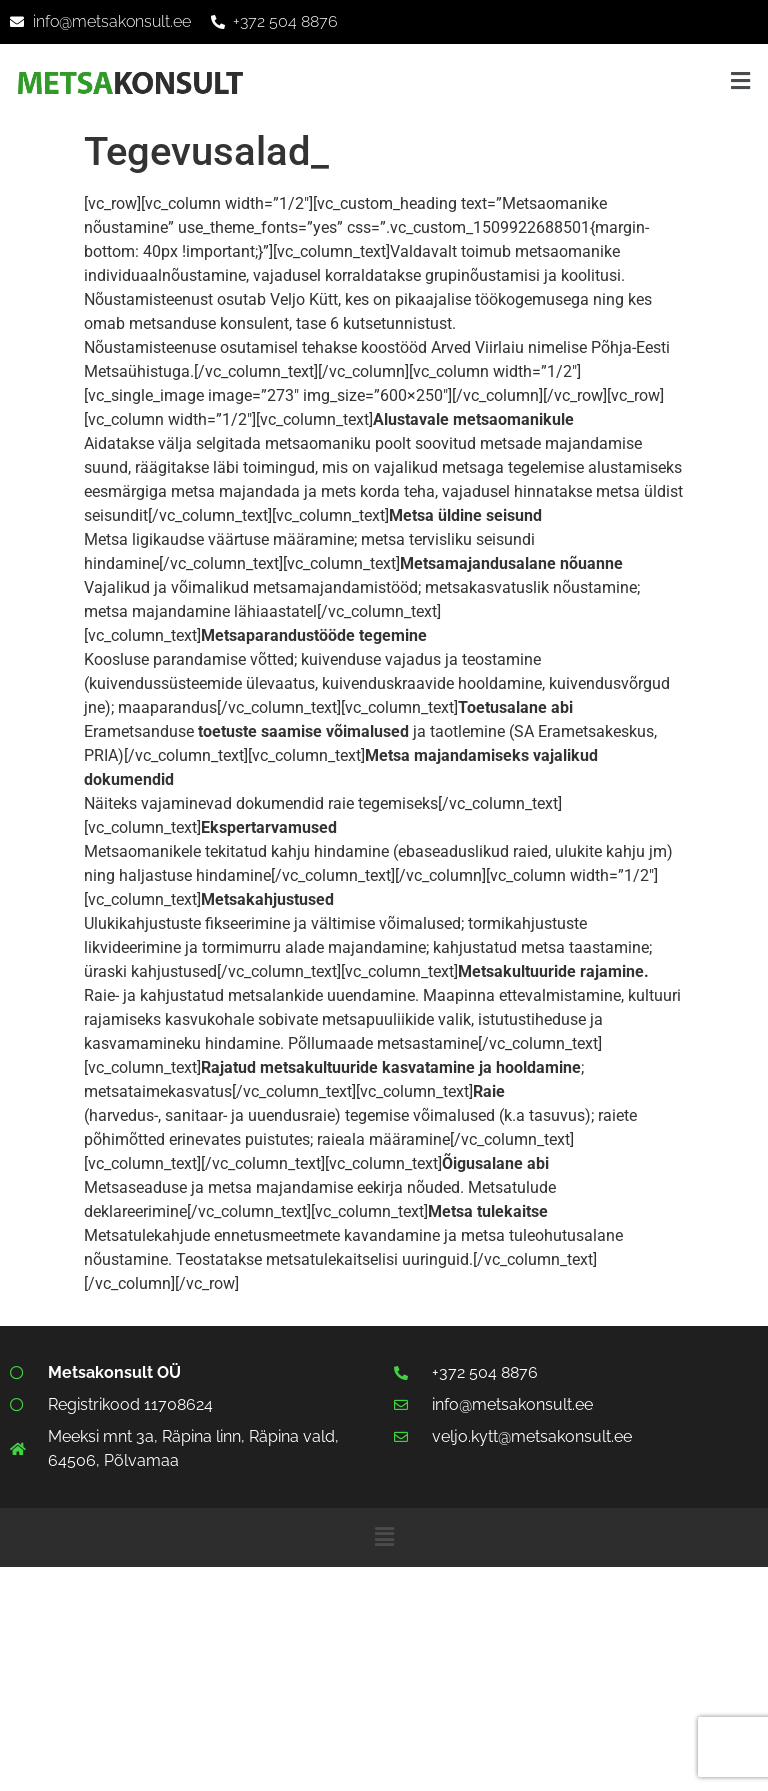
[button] (741, 81)
